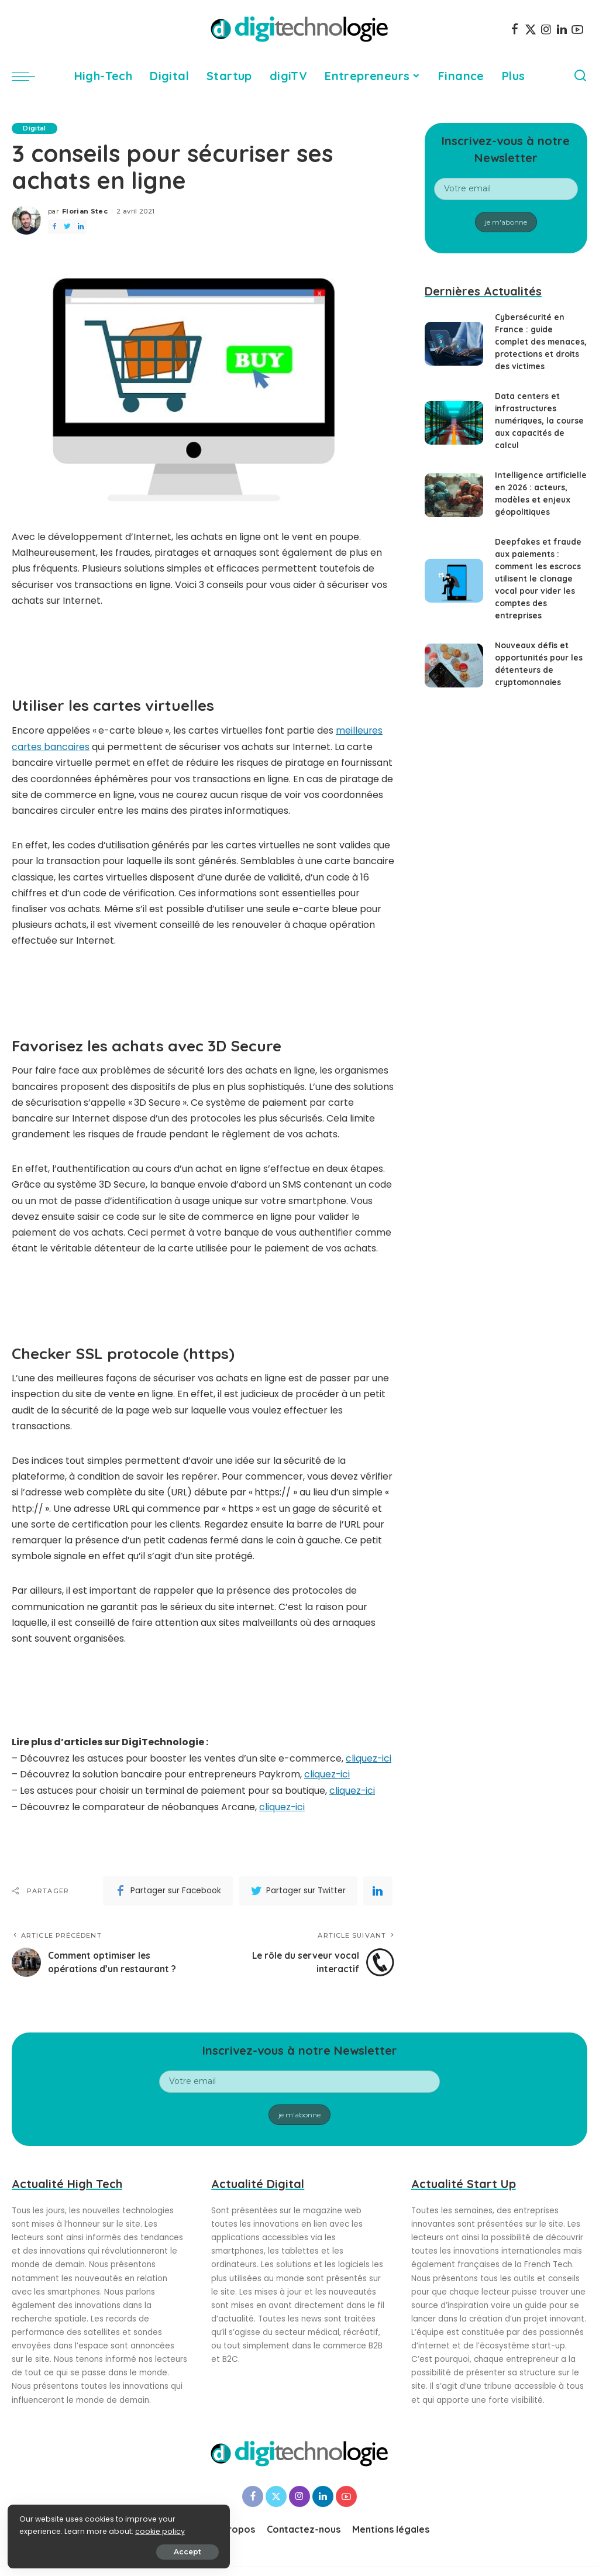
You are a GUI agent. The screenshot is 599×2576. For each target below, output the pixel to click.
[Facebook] (515, 29)
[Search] (580, 76)
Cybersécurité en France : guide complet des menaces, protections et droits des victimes (540, 342)
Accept (141, 2550)
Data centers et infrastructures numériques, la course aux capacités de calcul (539, 420)
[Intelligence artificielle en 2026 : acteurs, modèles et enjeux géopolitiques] (454, 495)
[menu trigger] (29, 76)
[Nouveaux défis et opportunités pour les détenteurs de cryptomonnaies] (454, 665)
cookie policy (45, 2530)
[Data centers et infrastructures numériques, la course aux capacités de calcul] (454, 423)
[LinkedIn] (561, 29)
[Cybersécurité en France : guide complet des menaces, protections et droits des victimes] (454, 344)
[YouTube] (577, 29)
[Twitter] (530, 29)
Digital (34, 128)
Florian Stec (85, 211)
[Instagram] (546, 29)
